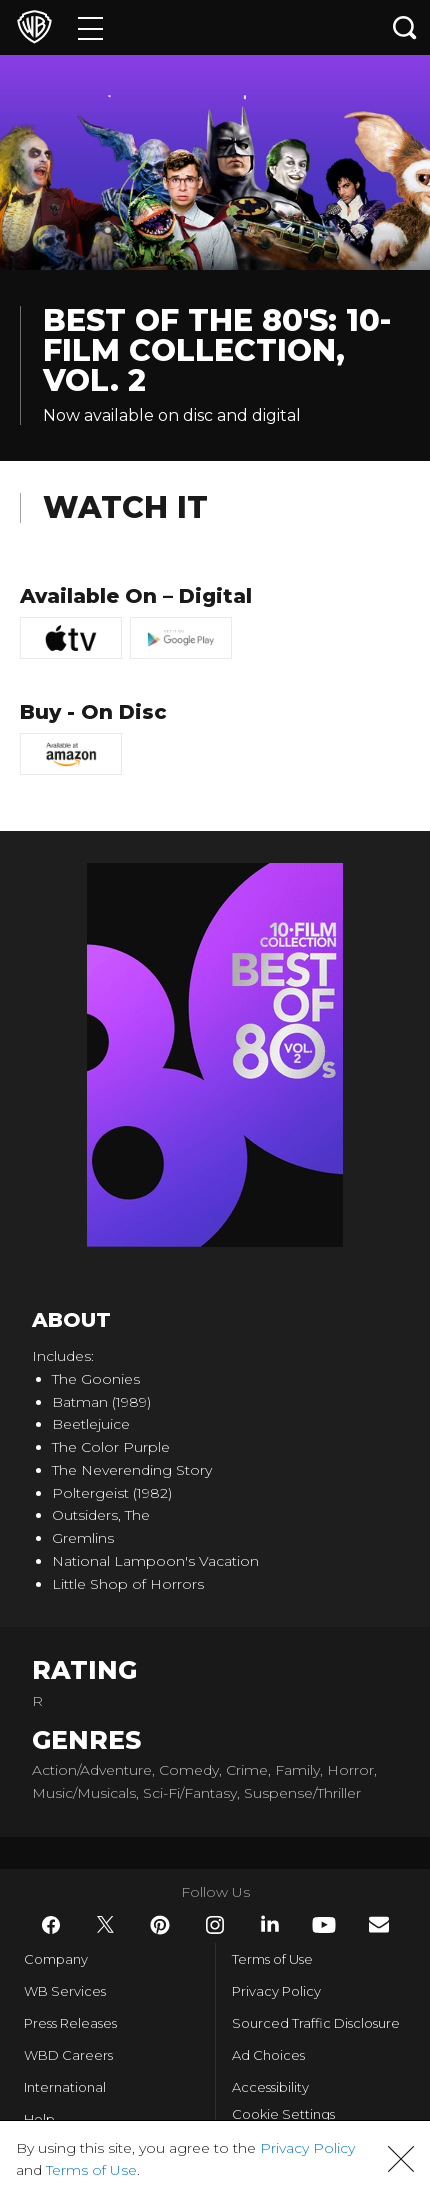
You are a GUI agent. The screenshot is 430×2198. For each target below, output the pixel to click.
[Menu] (90, 27)
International (65, 2087)
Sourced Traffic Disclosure (316, 2023)
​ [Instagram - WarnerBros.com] (215, 1925)
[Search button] (405, 27)
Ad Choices (268, 2055)
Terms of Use (272, 1959)
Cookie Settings (283, 2114)
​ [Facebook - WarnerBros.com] (51, 1925)
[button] (401, 2159)
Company (56, 1959)
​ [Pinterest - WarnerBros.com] (160, 1925)
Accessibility (270, 2087)
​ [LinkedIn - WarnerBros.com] (270, 1924)
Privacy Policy (276, 1991)
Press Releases (70, 2023)
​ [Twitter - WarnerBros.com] (106, 1925)
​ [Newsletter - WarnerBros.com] (379, 1924)
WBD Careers (68, 2055)
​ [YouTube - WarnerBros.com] (324, 1925)
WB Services (65, 1991)
